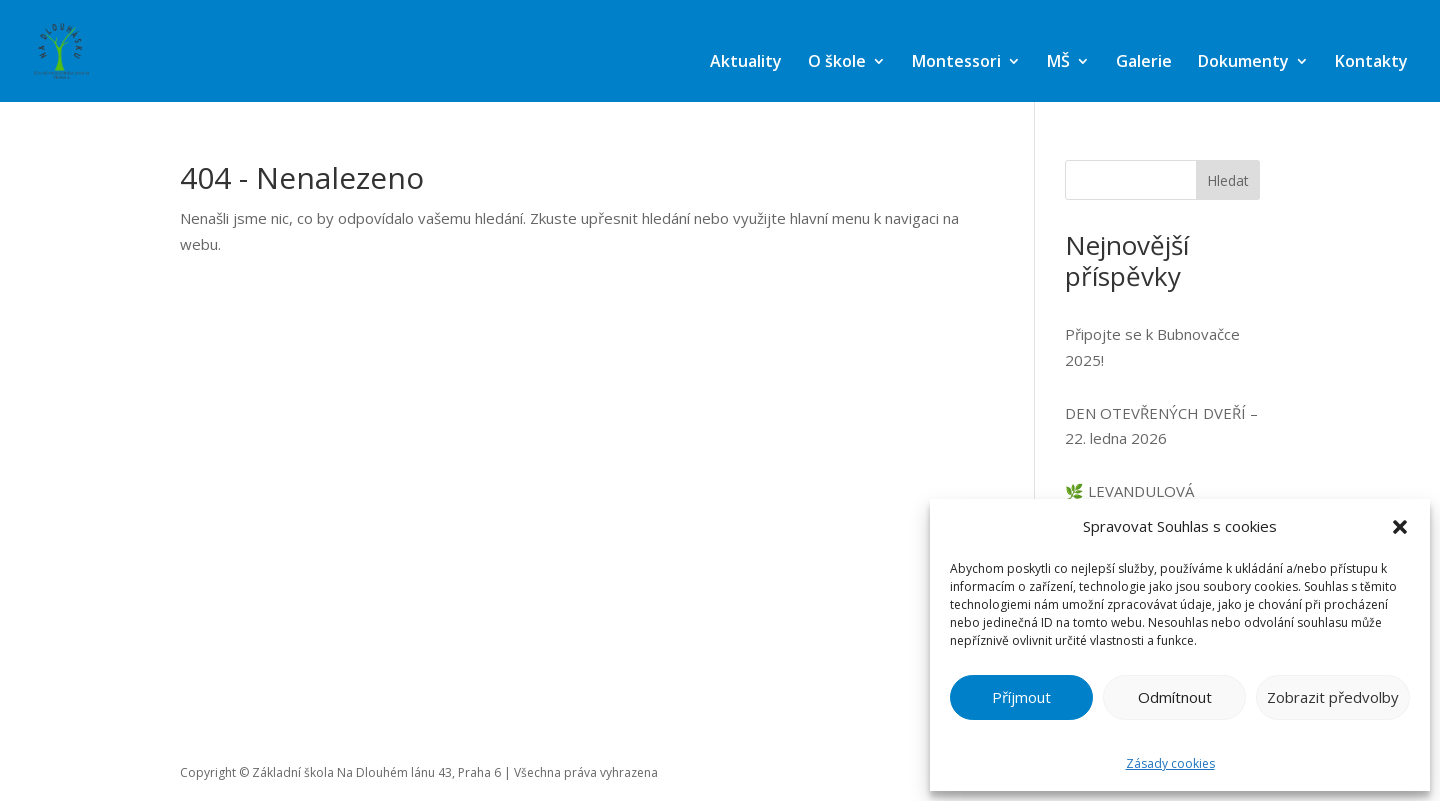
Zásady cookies (1170, 763)
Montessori (956, 61)
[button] (1400, 527)
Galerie (1144, 61)
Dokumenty (1243, 61)
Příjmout (1021, 697)
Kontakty (1371, 61)
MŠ (1058, 61)
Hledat (1228, 180)
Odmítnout (1175, 697)
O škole (837, 61)
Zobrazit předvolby (1333, 697)
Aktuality (746, 61)
